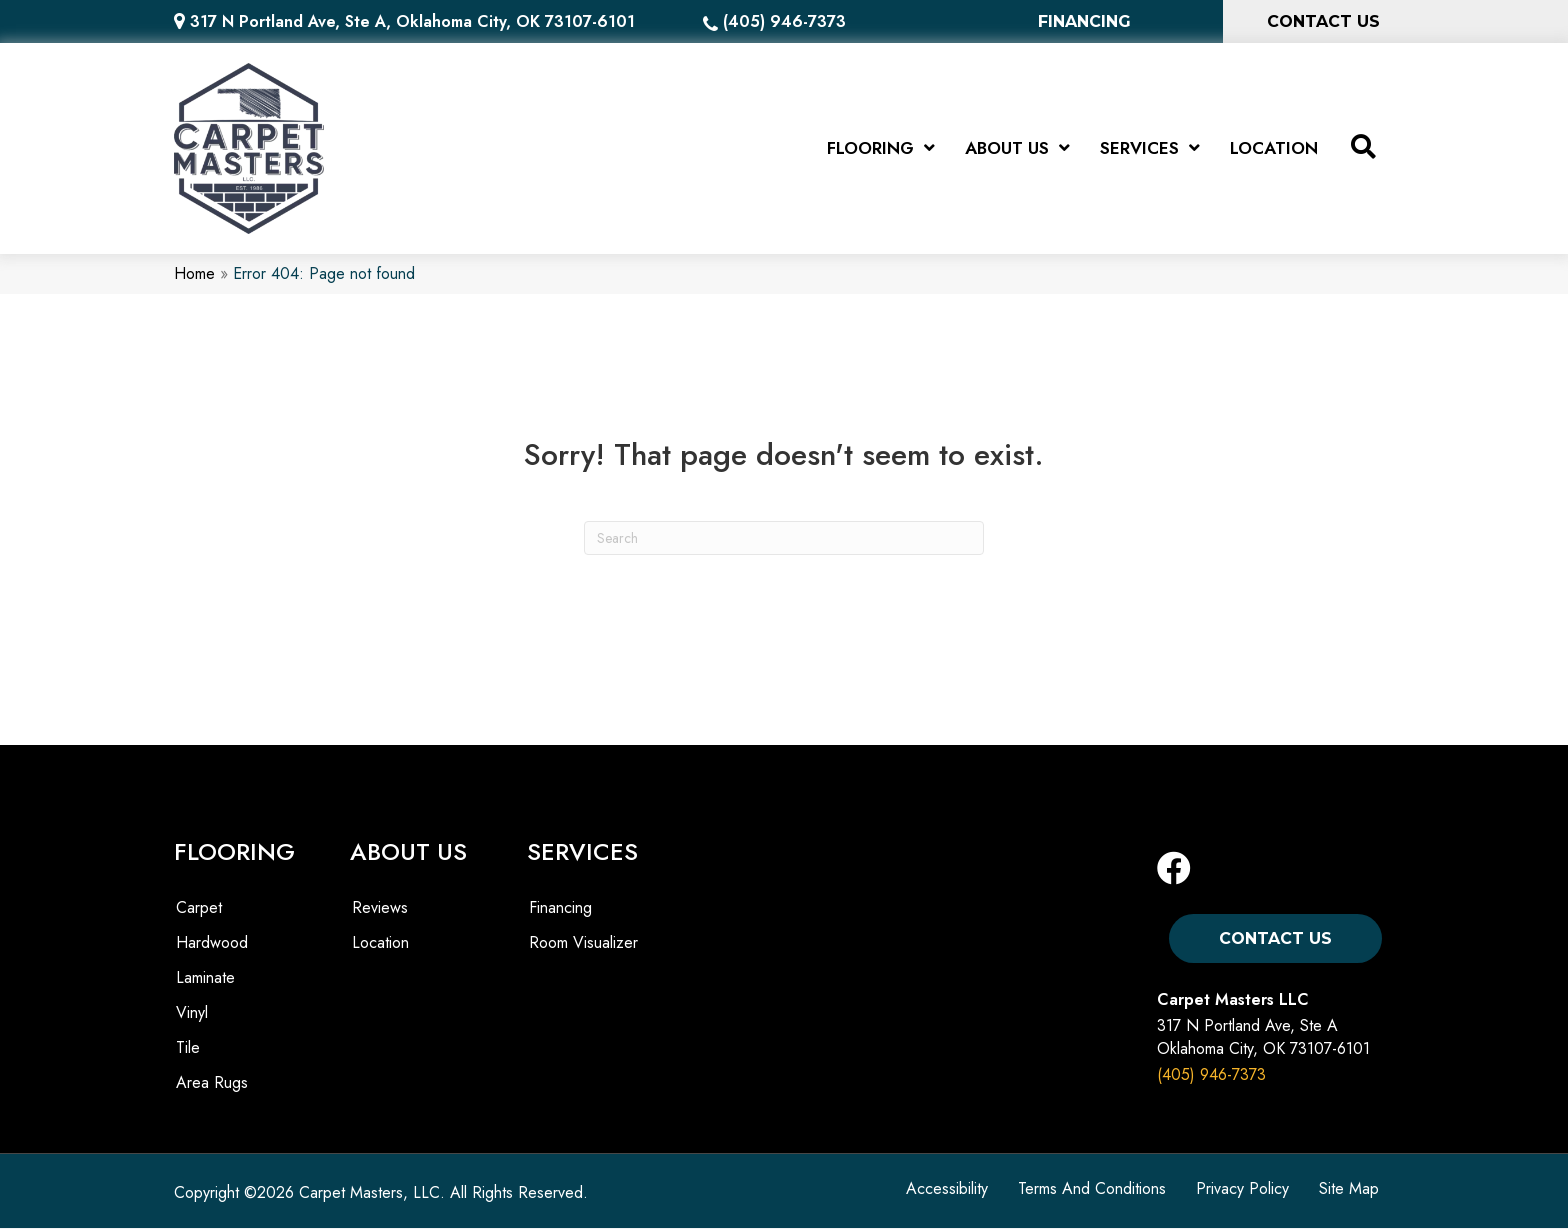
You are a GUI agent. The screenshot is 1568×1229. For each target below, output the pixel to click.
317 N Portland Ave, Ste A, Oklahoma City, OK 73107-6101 (412, 21)
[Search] (784, 538)
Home (194, 274)
